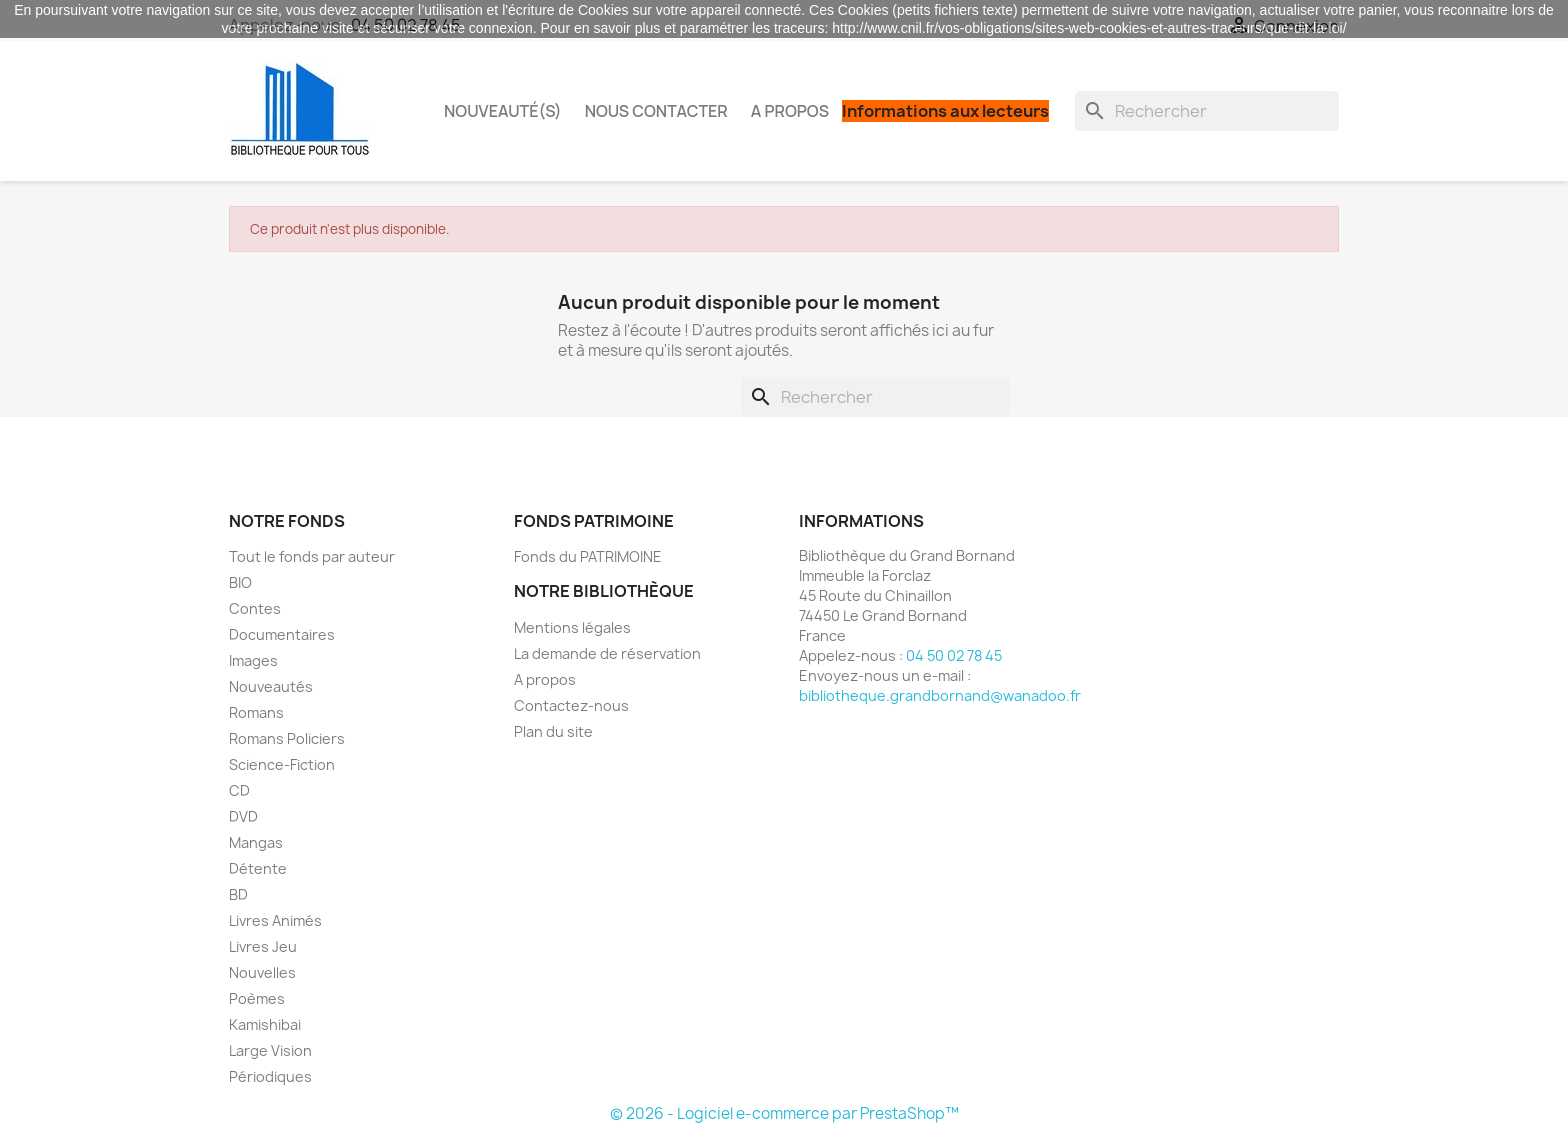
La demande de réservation (607, 653)
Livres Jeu (263, 946)
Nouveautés (271, 686)
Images (253, 660)
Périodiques (270, 1076)
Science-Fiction (282, 764)
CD (239, 790)
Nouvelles (262, 972)
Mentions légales (572, 627)
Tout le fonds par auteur (312, 556)
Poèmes (257, 998)
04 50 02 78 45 (954, 655)
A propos (790, 111)
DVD (243, 816)
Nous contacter (656, 111)
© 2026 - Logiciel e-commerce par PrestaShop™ (784, 1113)
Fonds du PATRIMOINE (588, 556)
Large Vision (270, 1050)
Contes (255, 608)
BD (238, 894)
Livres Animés (275, 920)
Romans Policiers (287, 738)
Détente (258, 868)
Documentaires (282, 634)
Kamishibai (265, 1024)
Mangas (256, 842)
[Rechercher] (1207, 111)
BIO (240, 582)
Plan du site (553, 731)
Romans (256, 712)
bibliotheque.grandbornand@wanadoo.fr (940, 695)
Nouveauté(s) (503, 111)
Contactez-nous (571, 705)
